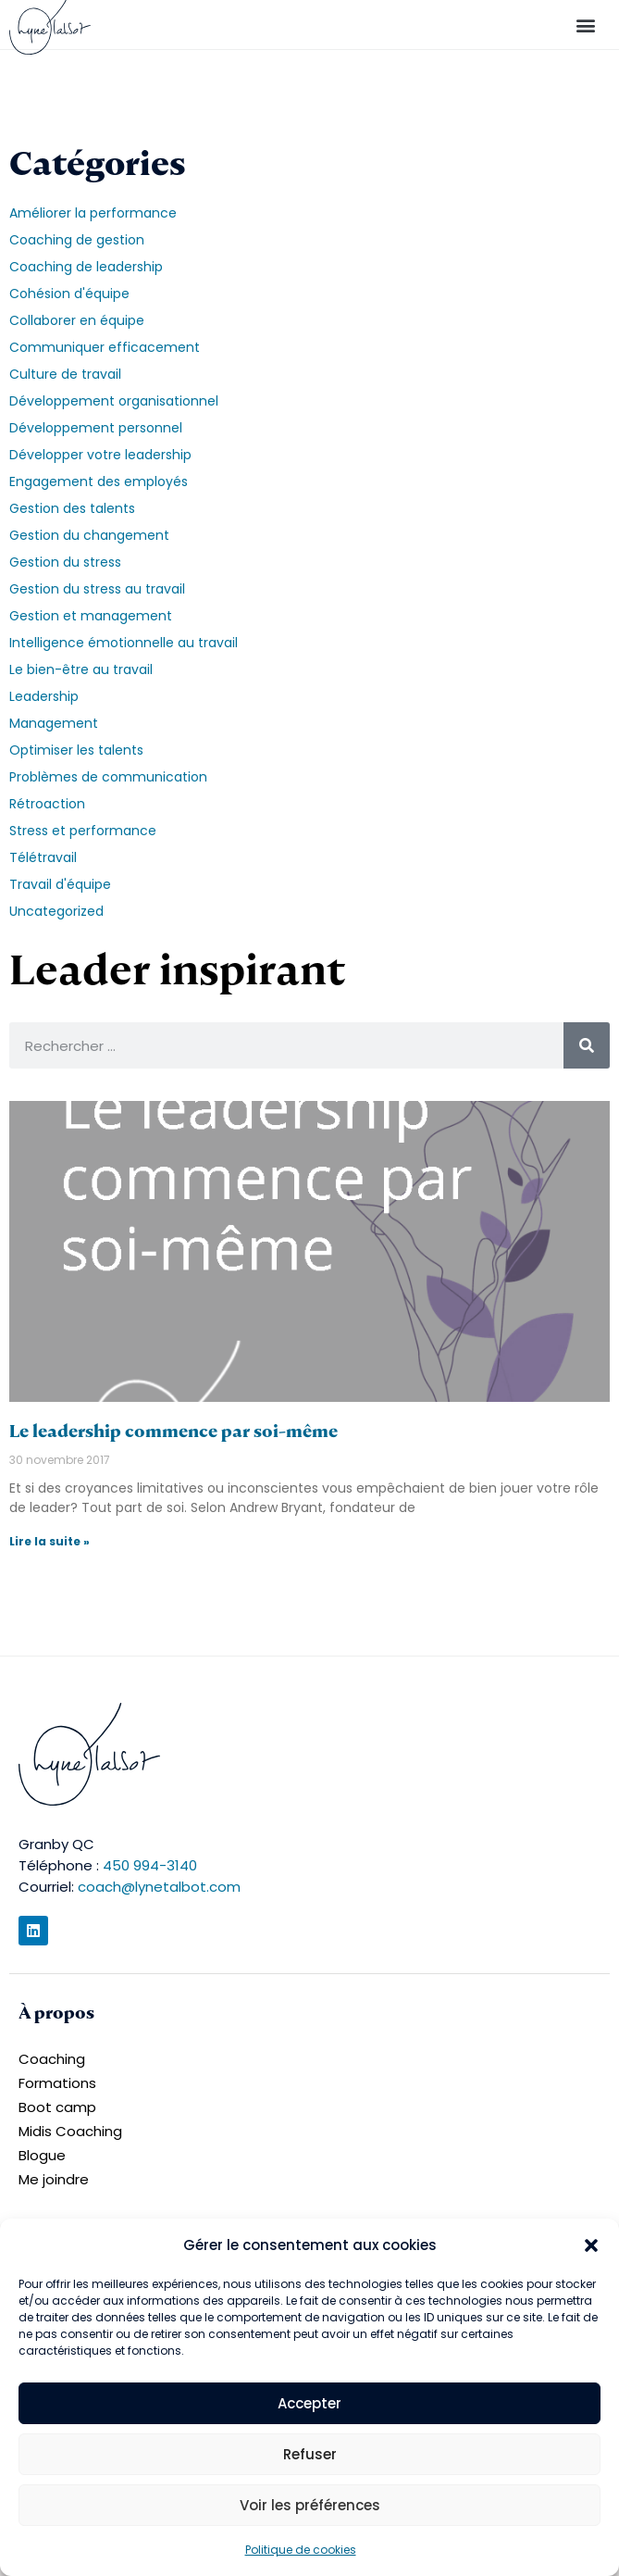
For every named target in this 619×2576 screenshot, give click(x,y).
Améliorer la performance (93, 213)
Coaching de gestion (76, 240)
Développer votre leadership (100, 454)
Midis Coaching (70, 2131)
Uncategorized (56, 911)
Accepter (309, 2403)
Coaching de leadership (86, 266)
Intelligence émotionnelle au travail (123, 642)
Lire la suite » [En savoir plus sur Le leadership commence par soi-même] (49, 1541)
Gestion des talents (72, 508)
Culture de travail (65, 374)
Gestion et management (90, 615)
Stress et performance (82, 830)
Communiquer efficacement (104, 347)
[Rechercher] (586, 1045)
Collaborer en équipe (76, 320)
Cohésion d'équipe (69, 293)
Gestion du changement (89, 535)
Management (53, 723)
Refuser (310, 2454)
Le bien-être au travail (81, 669)
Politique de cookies (300, 2549)
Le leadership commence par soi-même (173, 1431)
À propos (56, 2012)
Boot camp (57, 2107)
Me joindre (54, 2179)
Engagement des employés (98, 481)
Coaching (52, 2059)
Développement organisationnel (113, 401)
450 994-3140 (150, 1865)
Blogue (42, 2155)
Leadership (44, 696)
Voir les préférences (310, 2505)
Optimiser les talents (76, 750)
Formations (57, 2083)
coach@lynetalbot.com (159, 1886)
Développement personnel (95, 428)
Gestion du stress (65, 562)
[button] (591, 2245)
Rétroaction (47, 803)
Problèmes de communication (108, 777)
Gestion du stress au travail (97, 589)
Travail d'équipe (60, 884)
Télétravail (43, 857)
